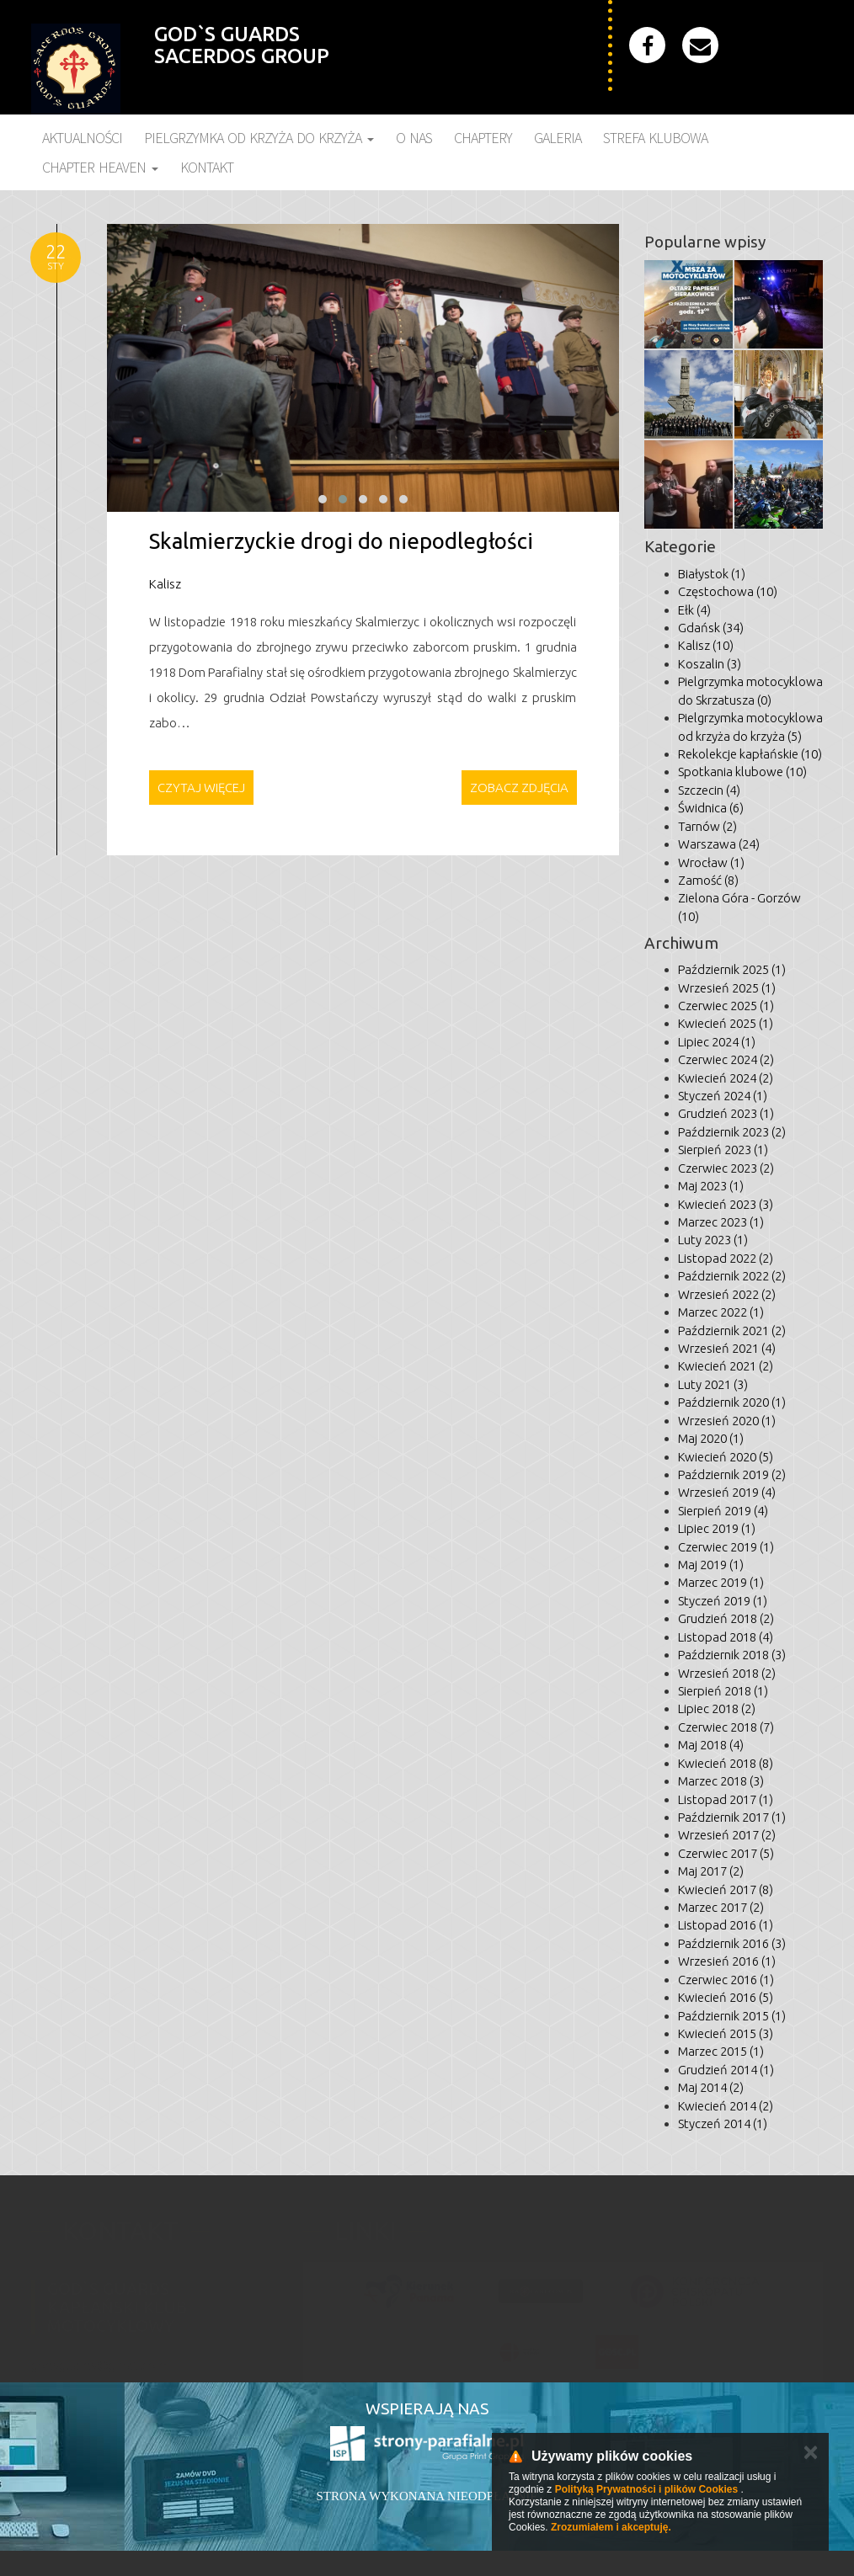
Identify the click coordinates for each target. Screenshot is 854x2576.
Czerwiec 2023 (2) (726, 1168)
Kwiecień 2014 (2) (725, 2106)
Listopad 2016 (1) (725, 1925)
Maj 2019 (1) (711, 1564)
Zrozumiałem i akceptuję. (611, 2527)
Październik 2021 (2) (732, 1330)
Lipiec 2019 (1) (716, 1528)
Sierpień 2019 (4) (723, 1511)
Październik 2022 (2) (732, 1276)
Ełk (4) (694, 610)
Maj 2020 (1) (711, 1438)
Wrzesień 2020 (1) (727, 1420)
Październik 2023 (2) (732, 1132)
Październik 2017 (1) (732, 1817)
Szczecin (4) (709, 790)
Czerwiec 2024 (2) (726, 1059)
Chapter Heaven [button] (100, 167)
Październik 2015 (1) (732, 2016)
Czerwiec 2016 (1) (726, 1979)
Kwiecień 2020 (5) (725, 1457)
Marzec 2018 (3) (721, 1781)
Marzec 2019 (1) (721, 1582)
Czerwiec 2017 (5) (726, 1853)
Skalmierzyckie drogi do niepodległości (341, 541)
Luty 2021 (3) (713, 1384)
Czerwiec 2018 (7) (726, 1727)
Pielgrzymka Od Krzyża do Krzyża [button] (259, 137)
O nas (414, 137)
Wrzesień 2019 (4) (727, 1492)
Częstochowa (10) (727, 591)
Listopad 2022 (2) (725, 1258)
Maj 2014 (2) (711, 2087)
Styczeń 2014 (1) (722, 2123)
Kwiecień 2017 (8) (725, 1889)
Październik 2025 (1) (732, 969)
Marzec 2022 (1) (721, 1312)
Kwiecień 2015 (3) (725, 2033)
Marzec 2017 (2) (721, 1907)
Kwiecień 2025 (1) (725, 1023)
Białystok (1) (711, 574)
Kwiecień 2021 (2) (725, 1366)
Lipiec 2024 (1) (716, 1042)
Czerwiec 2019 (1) (726, 1547)
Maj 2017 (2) (711, 1871)
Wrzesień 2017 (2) (727, 1835)
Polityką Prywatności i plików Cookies (646, 2489)
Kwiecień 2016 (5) (725, 1997)
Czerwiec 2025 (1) (726, 1005)
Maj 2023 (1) (711, 1186)
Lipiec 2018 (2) (716, 1708)
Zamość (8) (708, 880)
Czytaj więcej (201, 787)
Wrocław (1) (711, 862)
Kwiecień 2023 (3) (725, 1204)
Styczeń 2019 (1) (722, 1601)
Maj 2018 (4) (711, 1745)
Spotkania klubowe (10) (742, 771)
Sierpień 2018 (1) (723, 1691)
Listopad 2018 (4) (725, 1637)
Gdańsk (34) (711, 627)
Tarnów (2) (707, 826)
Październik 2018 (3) (732, 1654)
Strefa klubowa (655, 137)
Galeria (557, 137)
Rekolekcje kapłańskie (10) (750, 754)
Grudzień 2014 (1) (726, 2069)
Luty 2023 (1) (713, 1239)
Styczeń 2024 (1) (722, 1095)
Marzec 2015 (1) (721, 2051)
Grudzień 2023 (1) (726, 1113)
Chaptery (483, 137)
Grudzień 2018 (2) (726, 1618)
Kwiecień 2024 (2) (725, 1078)
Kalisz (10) (706, 645)
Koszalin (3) (709, 664)
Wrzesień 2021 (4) (727, 1348)
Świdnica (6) (711, 808)
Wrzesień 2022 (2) (727, 1294)
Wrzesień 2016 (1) (727, 1961)
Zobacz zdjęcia (519, 787)
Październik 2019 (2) (732, 1474)
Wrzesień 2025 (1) (727, 988)
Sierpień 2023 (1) (723, 1149)
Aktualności (82, 137)
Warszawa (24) (719, 844)
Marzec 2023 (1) (721, 1222)
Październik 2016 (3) (732, 1943)
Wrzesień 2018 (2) (727, 1673)
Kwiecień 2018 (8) (725, 1763)
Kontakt (206, 167)
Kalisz (165, 584)
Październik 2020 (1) (732, 1402)
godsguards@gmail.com (99, 2357)
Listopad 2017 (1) (725, 1799)
